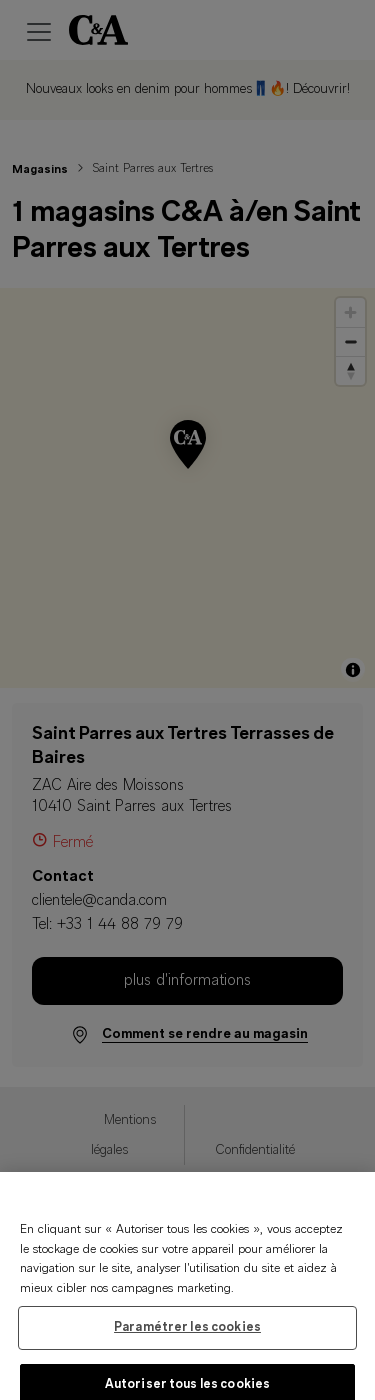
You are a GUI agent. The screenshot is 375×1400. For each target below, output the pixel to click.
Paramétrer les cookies (187, 1335)
